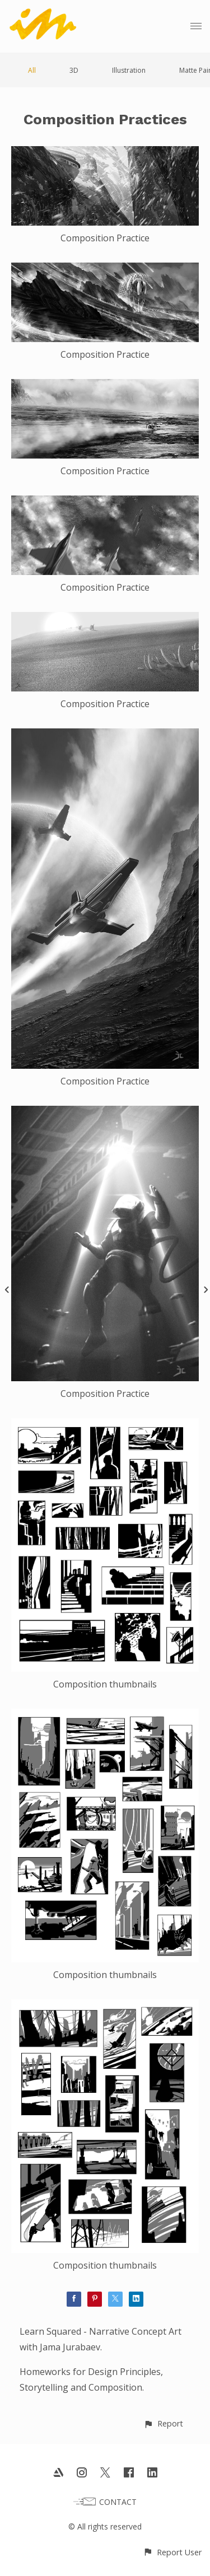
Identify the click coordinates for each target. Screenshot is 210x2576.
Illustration (129, 70)
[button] (163, 2423)
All (32, 70)
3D (73, 70)
